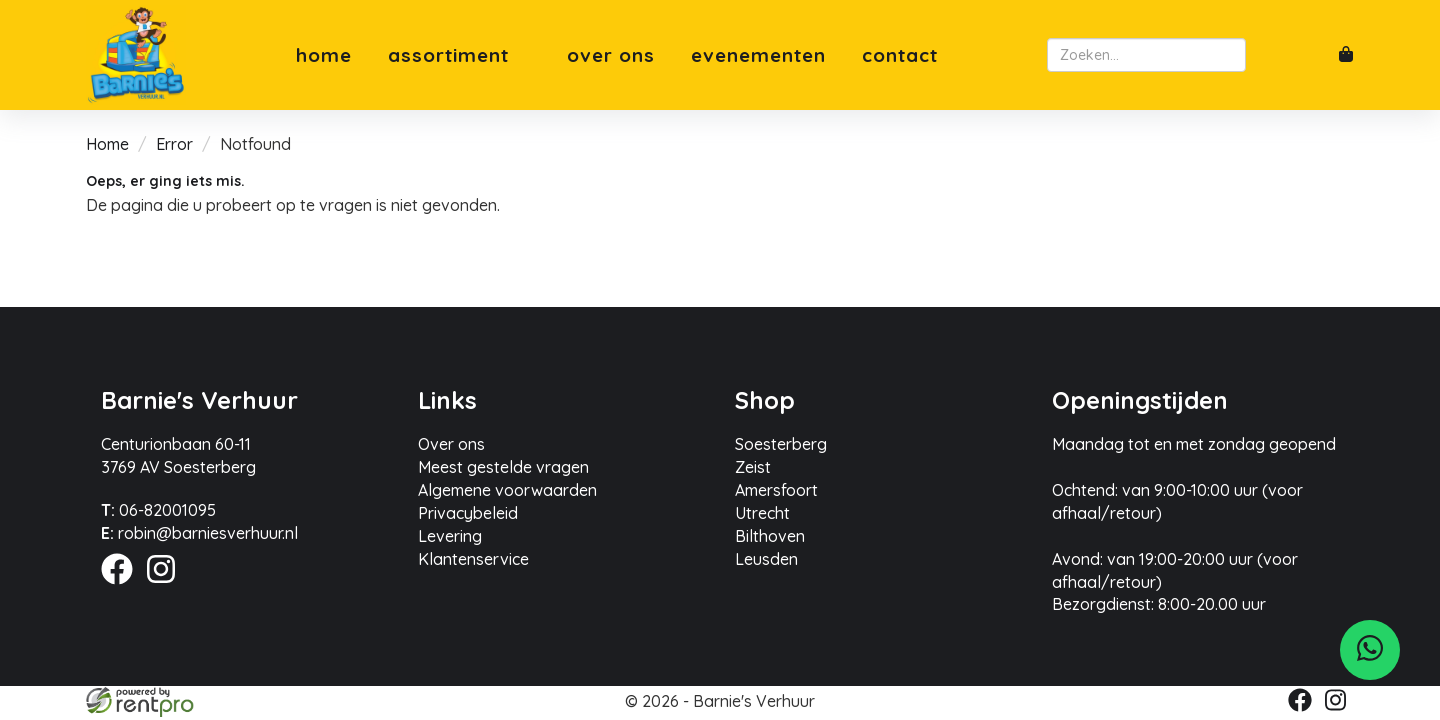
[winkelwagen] (1346, 55)
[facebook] (123, 587)
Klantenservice (473, 559)
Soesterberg (781, 444)
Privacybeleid (468, 513)
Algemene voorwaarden (507, 490)
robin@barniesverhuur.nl (199, 533)
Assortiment (459, 55)
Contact (900, 55)
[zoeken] (1262, 55)
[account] (1304, 55)
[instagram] (167, 587)
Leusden (766, 559)
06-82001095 (158, 510)
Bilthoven (770, 536)
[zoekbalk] (1146, 55)
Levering (450, 536)
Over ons (611, 55)
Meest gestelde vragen (503, 467)
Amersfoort (776, 490)
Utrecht (762, 513)
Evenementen (758, 55)
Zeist (753, 467)
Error (174, 144)
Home (324, 55)
